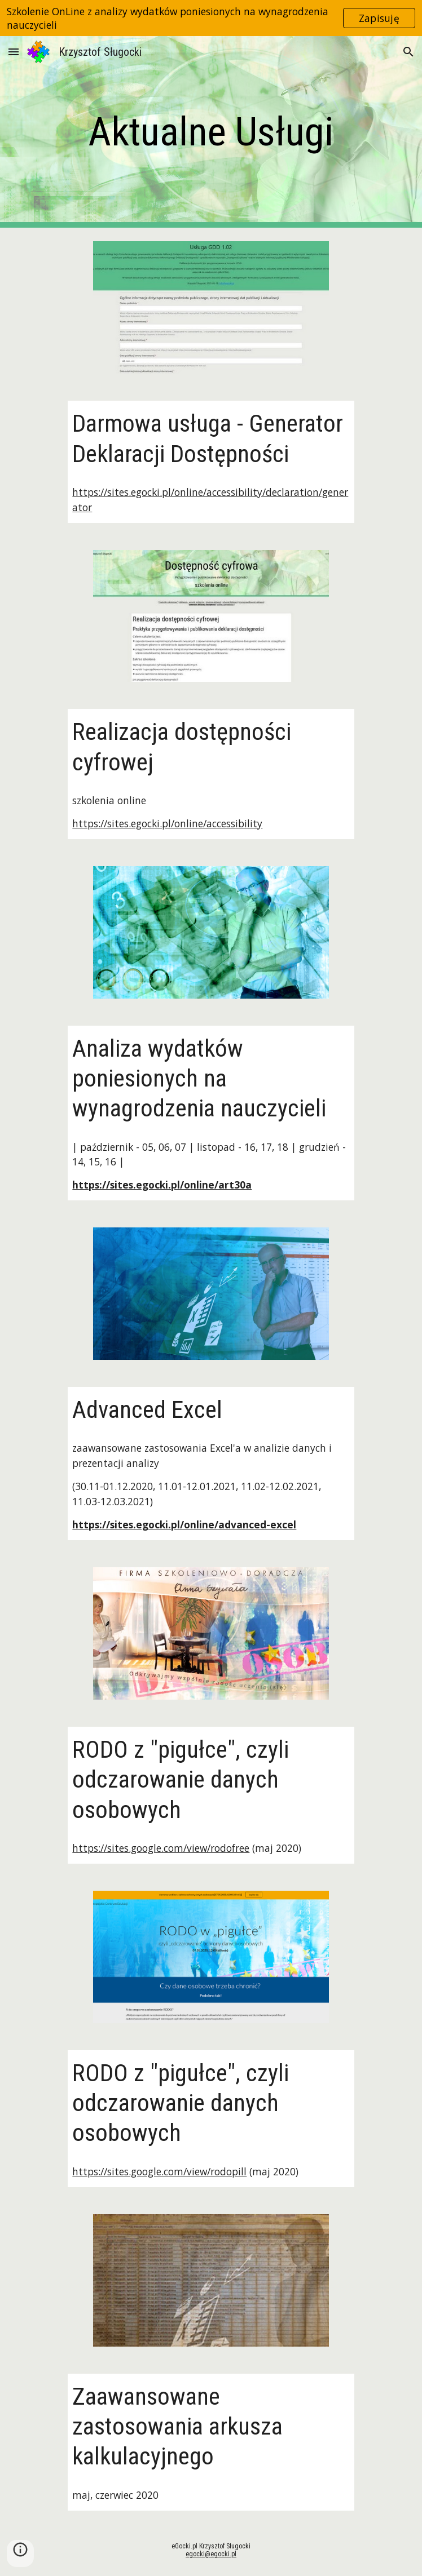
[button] (13, 51)
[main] (211, 132)
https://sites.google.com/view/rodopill (159, 2171)
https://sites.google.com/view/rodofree (160, 1848)
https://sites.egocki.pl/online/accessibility (167, 823)
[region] (211, 18)
